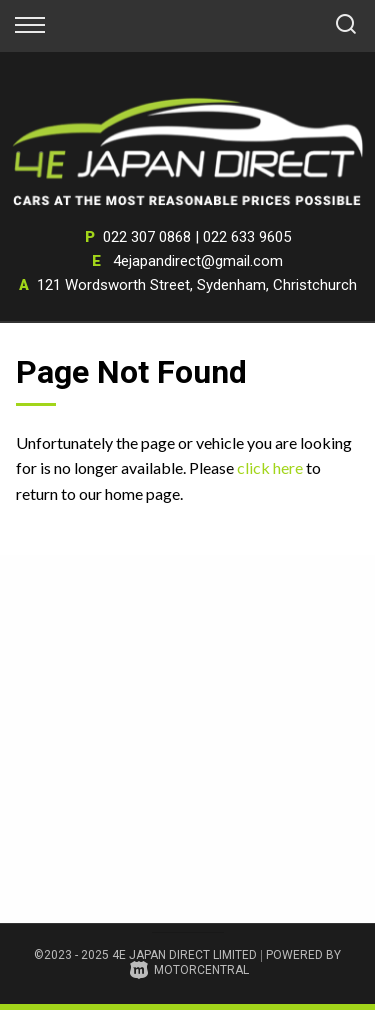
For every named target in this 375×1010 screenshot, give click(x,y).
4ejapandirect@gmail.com (198, 261)
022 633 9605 (247, 237)
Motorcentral (189, 970)
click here (270, 467)
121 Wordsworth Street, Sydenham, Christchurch (197, 285)
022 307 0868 (147, 237)
